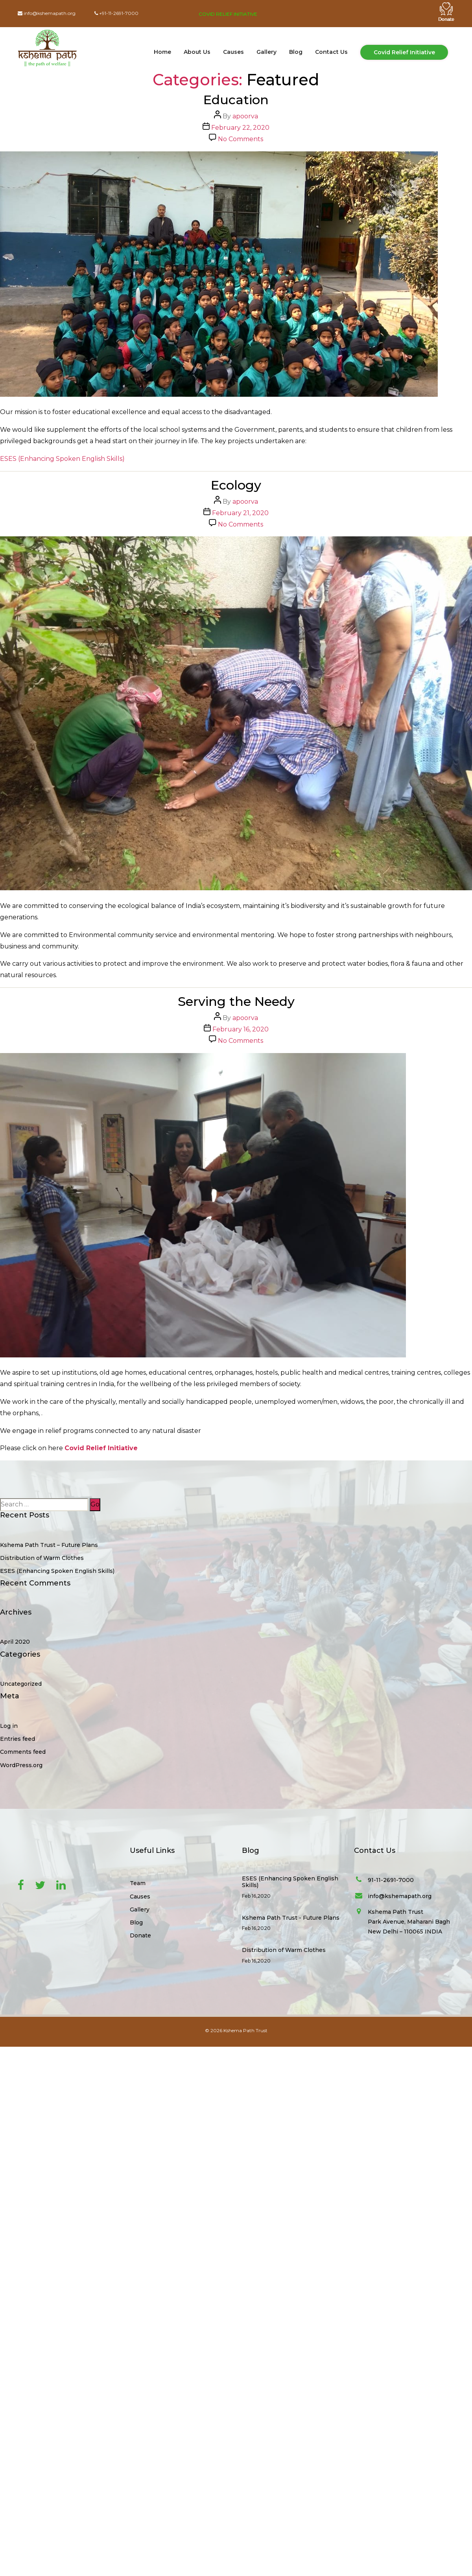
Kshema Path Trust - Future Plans (290, 1917)
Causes (233, 51)
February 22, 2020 (240, 127)
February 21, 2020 (240, 513)
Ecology (236, 485)
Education (236, 99)
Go (95, 1504)
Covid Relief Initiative (228, 14)
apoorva (245, 116)
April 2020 (15, 1641)
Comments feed (23, 1751)
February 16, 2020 (240, 1029)
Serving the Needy (236, 1001)
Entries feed (17, 1738)
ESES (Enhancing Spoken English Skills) (62, 458)
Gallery (266, 51)
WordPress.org (21, 1765)
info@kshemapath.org (50, 13)
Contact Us (331, 51)
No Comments (240, 139)
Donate (140, 1935)
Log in (9, 1725)
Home (162, 51)
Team (138, 1883)
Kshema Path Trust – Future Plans (49, 1545)
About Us (197, 51)
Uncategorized (21, 1683)
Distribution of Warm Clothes (42, 1557)
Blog (295, 51)
